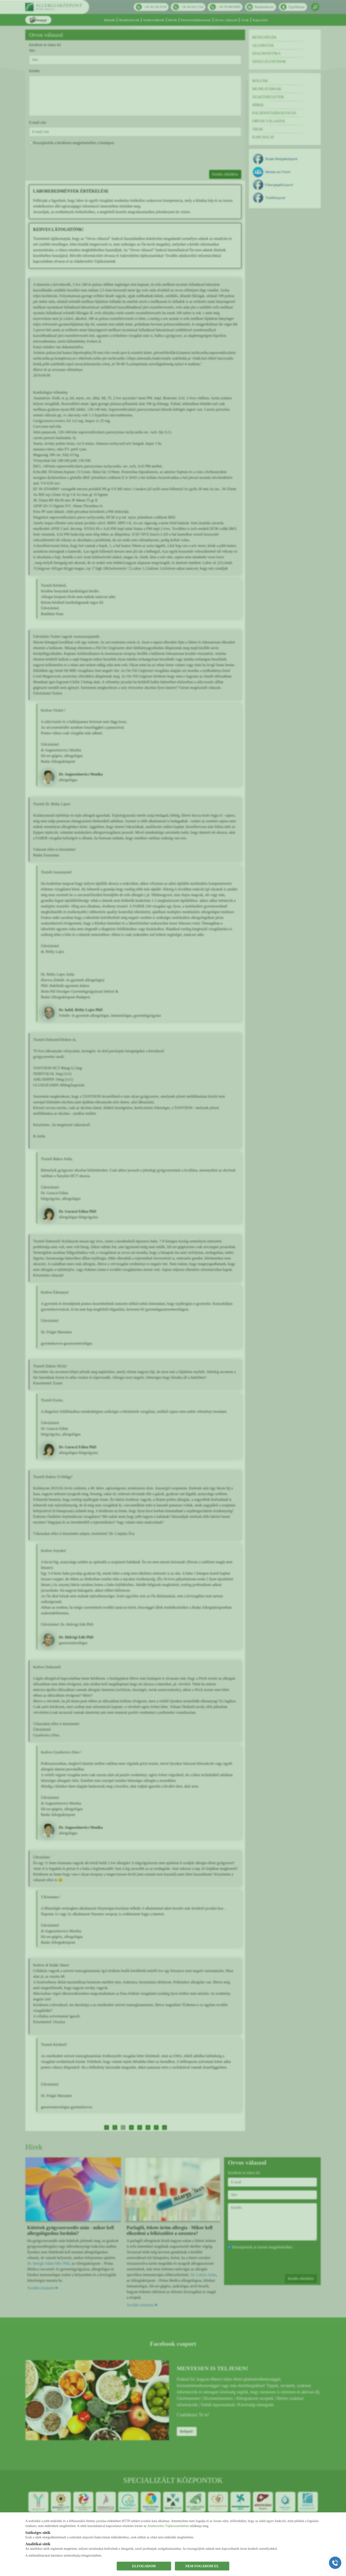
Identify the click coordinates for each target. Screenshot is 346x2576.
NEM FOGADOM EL (202, 2566)
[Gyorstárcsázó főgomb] (335, 2563)
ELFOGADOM (144, 2566)
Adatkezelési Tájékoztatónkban (168, 2526)
